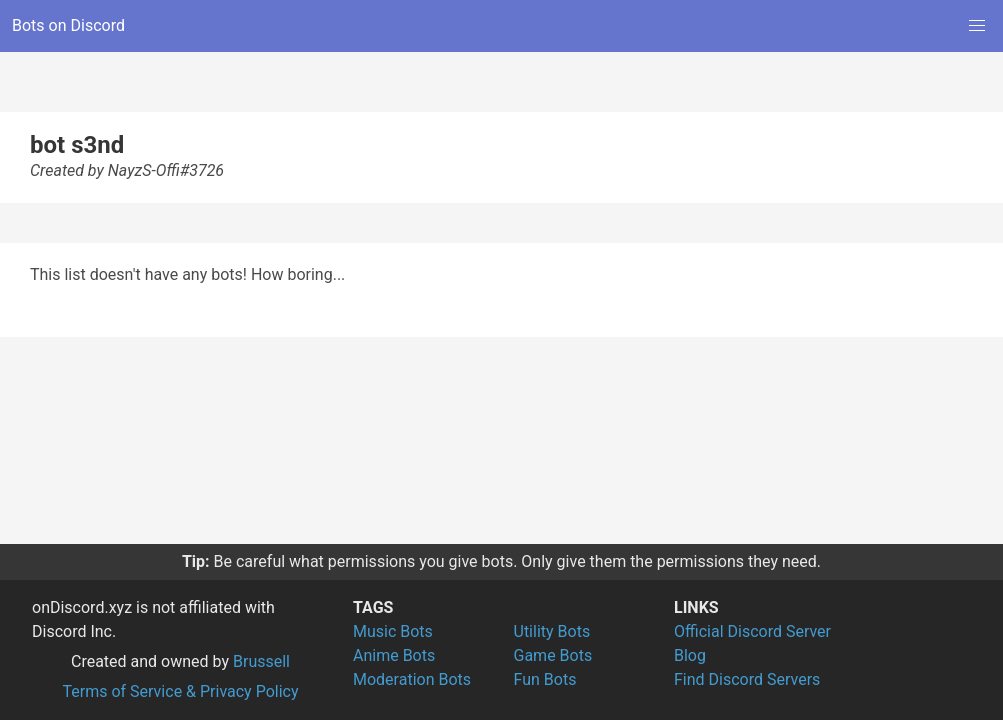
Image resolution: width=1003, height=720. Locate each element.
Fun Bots (545, 679)
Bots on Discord (68, 25)
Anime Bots (394, 655)
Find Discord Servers (747, 679)
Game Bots (553, 655)
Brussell (261, 661)
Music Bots (393, 631)
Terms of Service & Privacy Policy (180, 691)
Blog (690, 655)
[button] (977, 26)
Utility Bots (552, 631)
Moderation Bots (412, 679)
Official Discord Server (752, 631)
